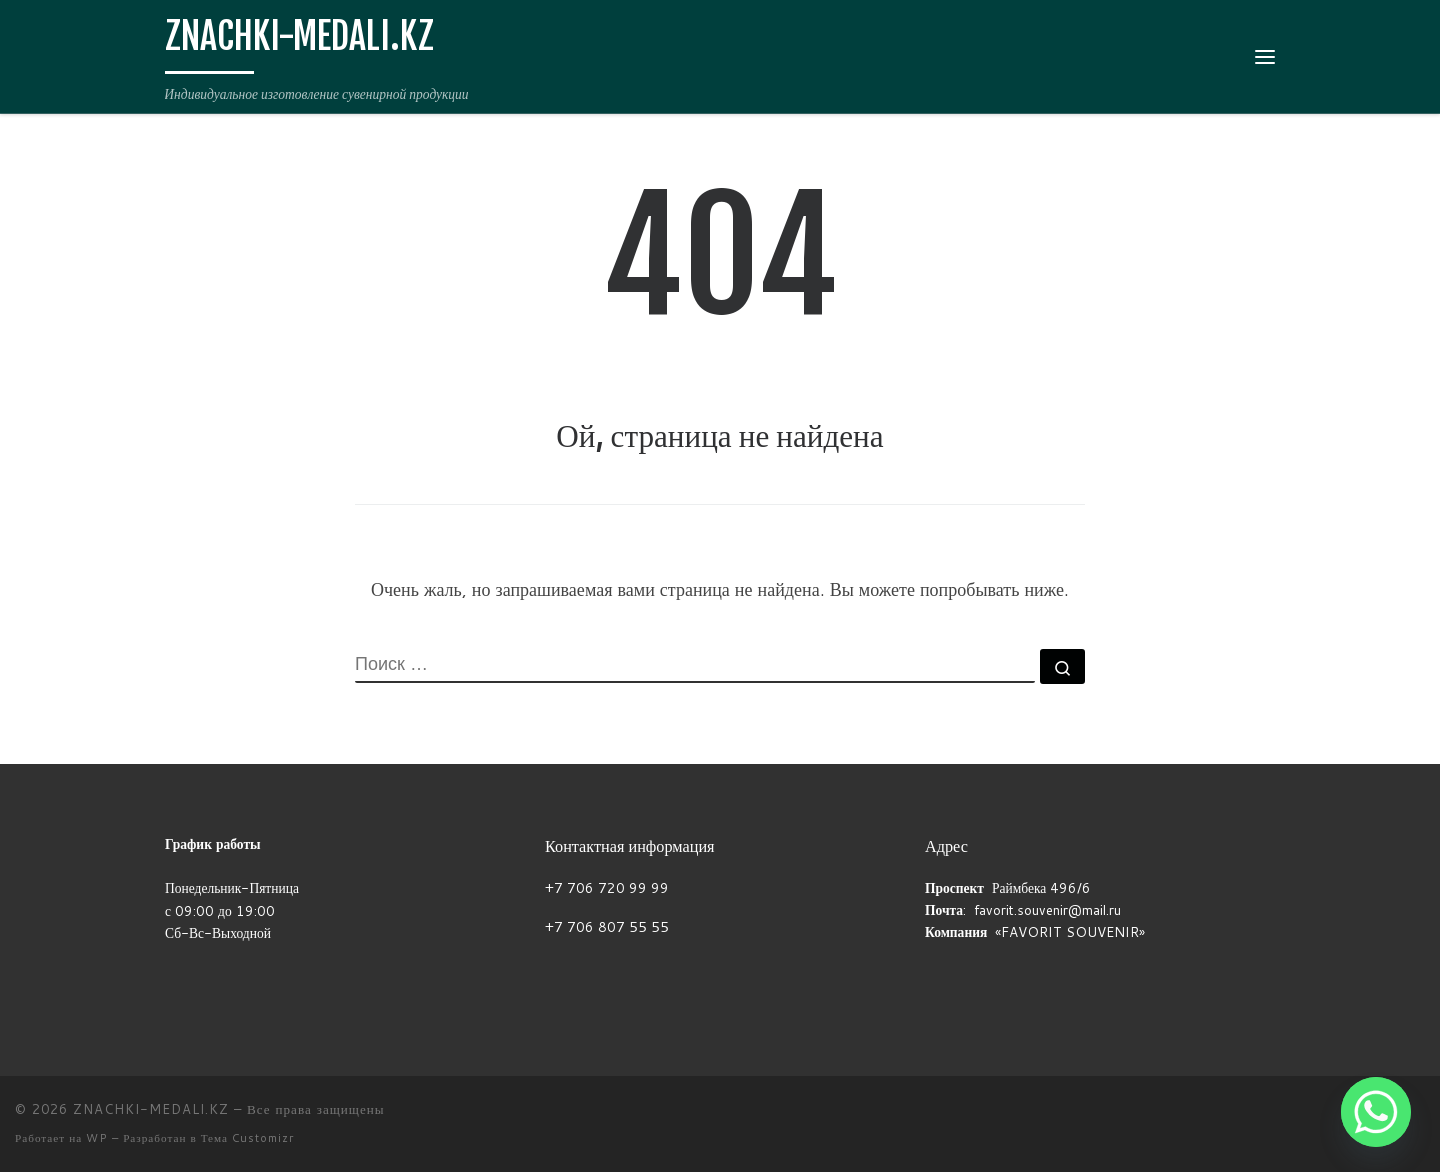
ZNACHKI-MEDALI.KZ (151, 1109)
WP (97, 1138)
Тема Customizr (247, 1138)
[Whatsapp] (1376, 1112)
